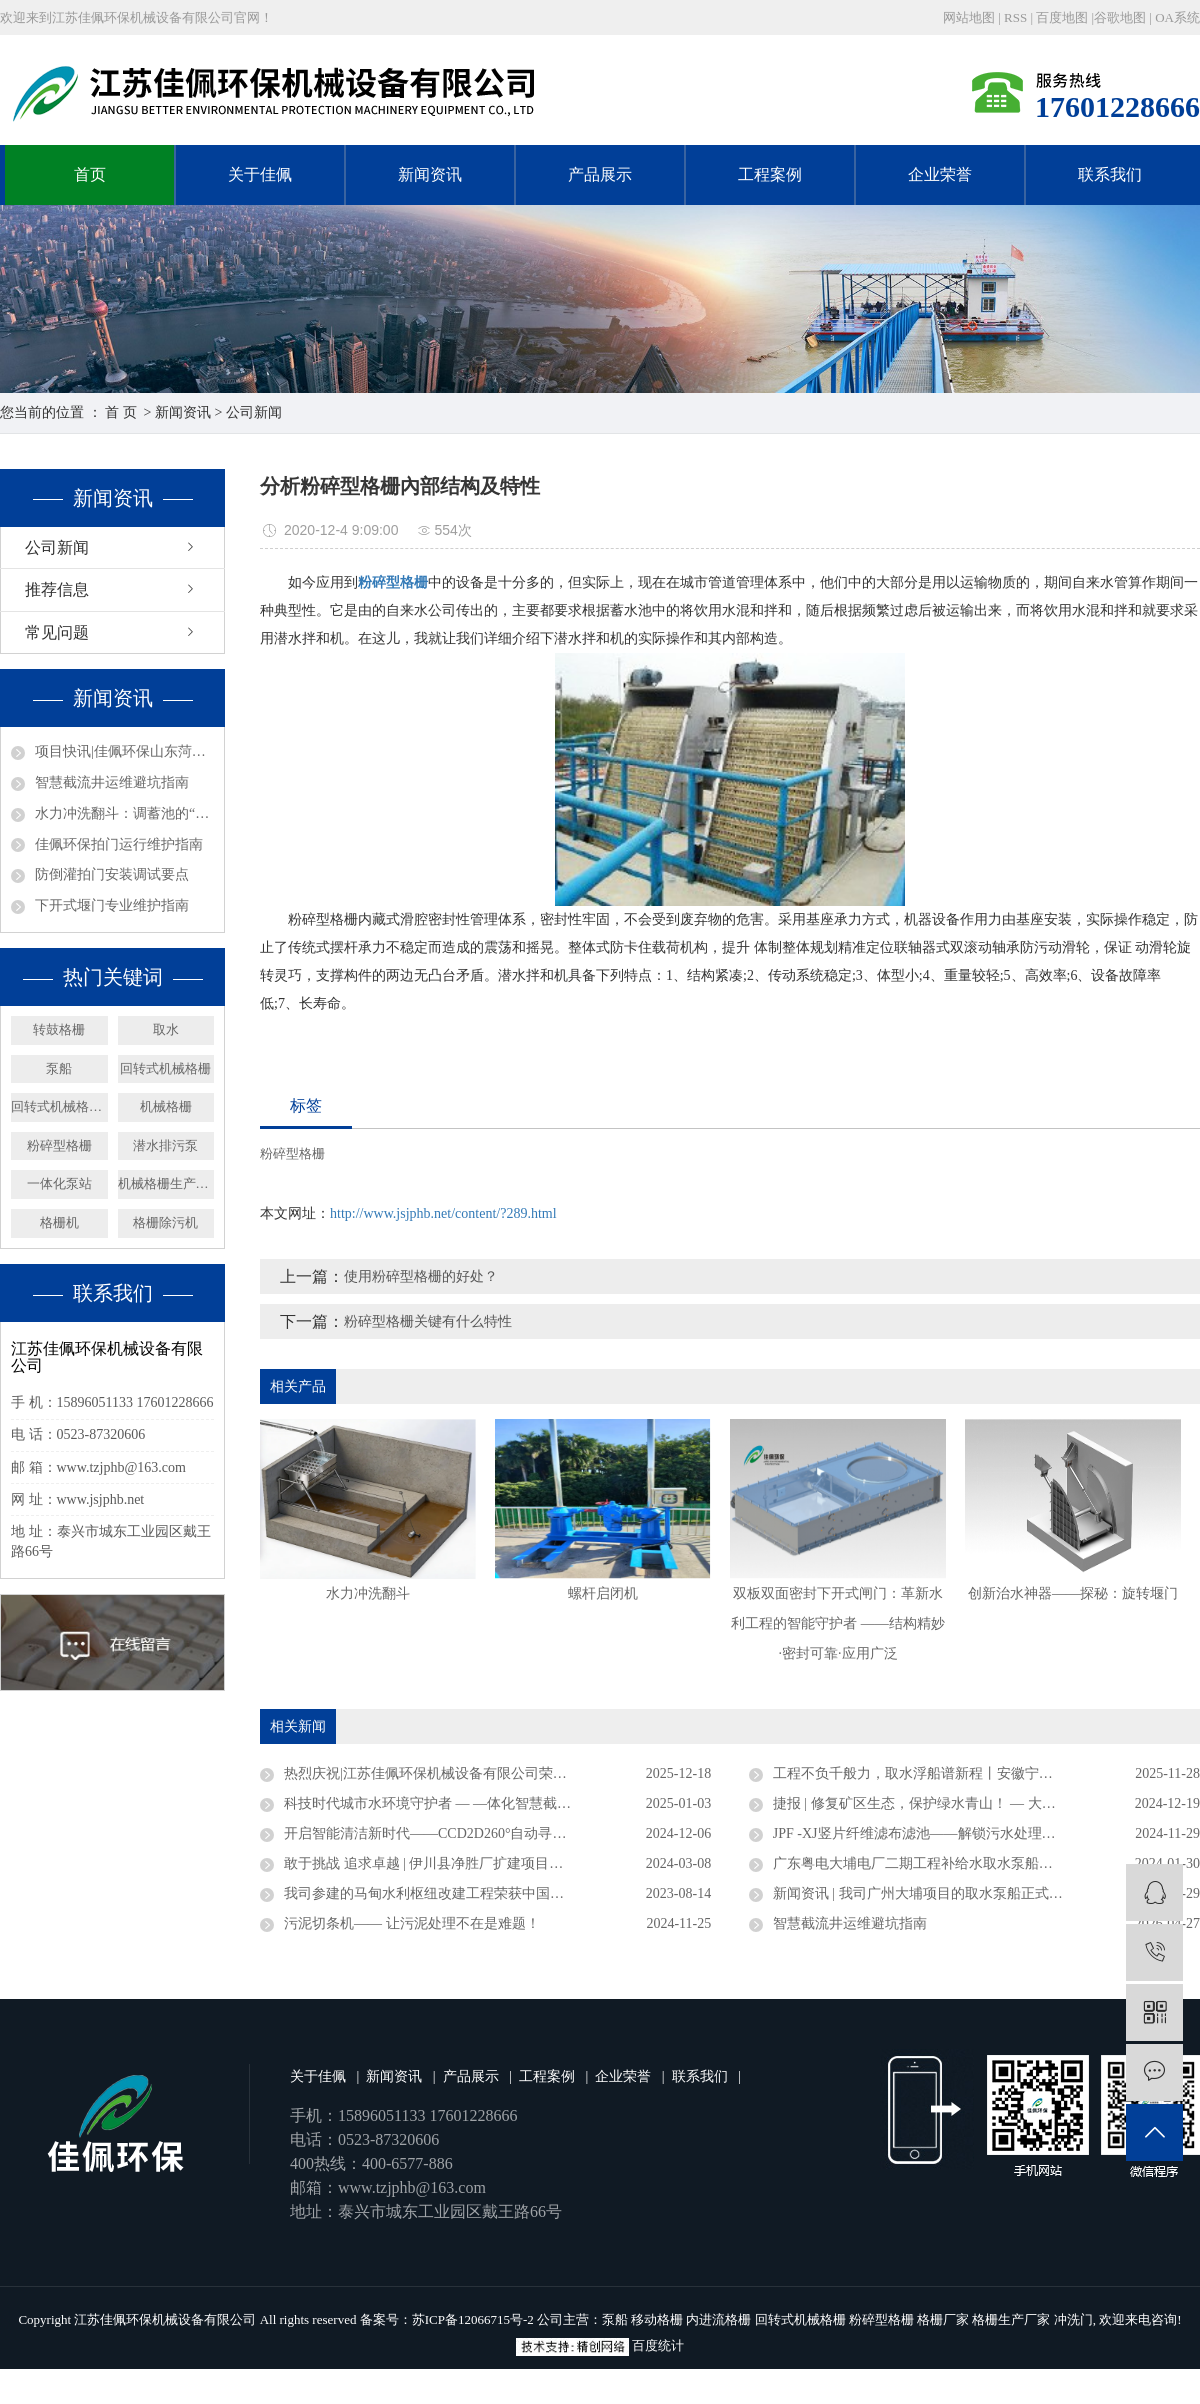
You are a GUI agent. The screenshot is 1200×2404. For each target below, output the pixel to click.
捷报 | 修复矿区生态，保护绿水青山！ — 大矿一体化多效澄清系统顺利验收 (986, 1803)
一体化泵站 (59, 1183)
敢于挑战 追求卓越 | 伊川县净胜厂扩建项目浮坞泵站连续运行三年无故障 (497, 1863)
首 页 (121, 412)
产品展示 (600, 174)
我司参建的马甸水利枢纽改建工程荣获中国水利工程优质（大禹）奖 (494, 1893)
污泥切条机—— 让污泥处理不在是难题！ (412, 1923)
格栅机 (59, 1222)
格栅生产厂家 (1011, 2319)
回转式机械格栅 (165, 1068)
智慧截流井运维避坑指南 (112, 782)
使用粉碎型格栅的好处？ (421, 1276)
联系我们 (1110, 174)
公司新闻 (254, 412)
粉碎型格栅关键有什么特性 (428, 1321)
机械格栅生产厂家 (166, 1183)
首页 (90, 174)
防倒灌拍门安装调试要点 (112, 874)
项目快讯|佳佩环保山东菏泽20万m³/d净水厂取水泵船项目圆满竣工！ (124, 751)
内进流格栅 (718, 2319)
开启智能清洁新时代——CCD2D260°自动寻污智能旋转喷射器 (474, 1833)
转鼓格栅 (59, 1029)
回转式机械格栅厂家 (59, 1106)
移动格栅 (657, 2319)
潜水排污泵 (165, 1145)
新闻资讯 (430, 174)
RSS (1015, 17)
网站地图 (970, 17)
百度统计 (658, 2345)
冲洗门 (1073, 2319)
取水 (166, 1029)
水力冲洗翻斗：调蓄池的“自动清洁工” (124, 813)
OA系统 (1177, 17)
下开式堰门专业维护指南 (112, 905)
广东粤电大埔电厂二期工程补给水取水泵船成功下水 (934, 1863)
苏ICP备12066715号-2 (473, 2319)
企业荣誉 (940, 174)
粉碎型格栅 (59, 1145)
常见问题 (57, 632)
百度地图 (1062, 17)
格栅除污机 (165, 1222)
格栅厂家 (943, 2319)
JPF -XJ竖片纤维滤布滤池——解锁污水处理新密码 (928, 1833)
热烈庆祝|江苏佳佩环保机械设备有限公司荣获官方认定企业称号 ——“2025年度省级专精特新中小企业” (497, 1773)
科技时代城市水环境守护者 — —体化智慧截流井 (434, 1803)
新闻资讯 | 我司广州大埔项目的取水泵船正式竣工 (925, 1893)
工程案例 (770, 174)
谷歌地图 (1120, 17)
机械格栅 (166, 1106)
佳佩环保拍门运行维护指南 (119, 844)
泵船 (59, 1068)
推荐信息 (57, 589)
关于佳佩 (260, 174)
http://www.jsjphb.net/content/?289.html (443, 1213)
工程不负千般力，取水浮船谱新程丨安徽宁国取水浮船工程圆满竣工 (983, 1773)
